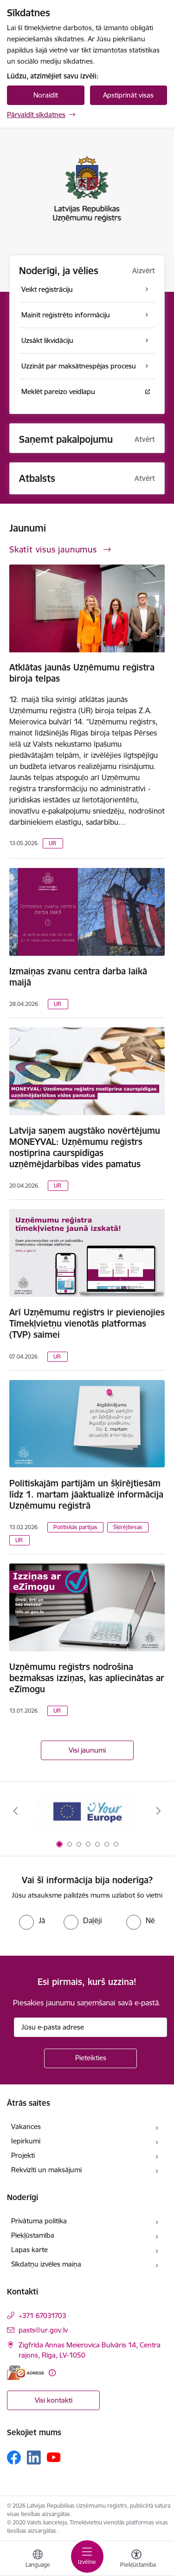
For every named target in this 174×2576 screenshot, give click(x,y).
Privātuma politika (39, 2220)
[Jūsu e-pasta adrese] (90, 2027)
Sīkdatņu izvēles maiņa (46, 2264)
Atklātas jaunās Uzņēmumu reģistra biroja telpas (82, 673)
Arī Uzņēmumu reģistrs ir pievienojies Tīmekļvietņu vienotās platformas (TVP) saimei (87, 1323)
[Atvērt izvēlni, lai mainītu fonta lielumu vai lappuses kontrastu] (136, 2559)
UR (52, 843)
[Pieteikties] (90, 2058)
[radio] (32, 1920)
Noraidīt (45, 95)
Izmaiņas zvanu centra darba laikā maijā (78, 977)
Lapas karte (29, 2249)
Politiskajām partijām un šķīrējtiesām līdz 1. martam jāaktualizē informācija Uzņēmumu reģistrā (86, 1494)
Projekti (23, 2155)
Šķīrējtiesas (127, 1527)
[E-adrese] (25, 2372)
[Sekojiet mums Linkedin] (34, 2457)
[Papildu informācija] (52, 2372)
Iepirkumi (25, 2140)
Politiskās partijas (75, 1527)
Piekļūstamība (32, 2235)
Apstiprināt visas (128, 95)
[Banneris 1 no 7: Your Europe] (87, 1811)
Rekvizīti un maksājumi (46, 2169)
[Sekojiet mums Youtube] (54, 2457)
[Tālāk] (159, 1811)
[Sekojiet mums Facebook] (14, 2457)
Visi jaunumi (87, 1750)
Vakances (26, 2126)
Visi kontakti (53, 2400)
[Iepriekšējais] (15, 1811)
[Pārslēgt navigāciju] (87, 2556)
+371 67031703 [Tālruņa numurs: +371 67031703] (42, 2315)
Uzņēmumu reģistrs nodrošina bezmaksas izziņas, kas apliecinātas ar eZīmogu (86, 1678)
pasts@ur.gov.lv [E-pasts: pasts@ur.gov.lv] (43, 2330)
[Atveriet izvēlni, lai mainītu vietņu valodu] (37, 2559)
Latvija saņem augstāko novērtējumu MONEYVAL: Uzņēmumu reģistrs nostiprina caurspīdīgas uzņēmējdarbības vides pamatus (84, 1147)
